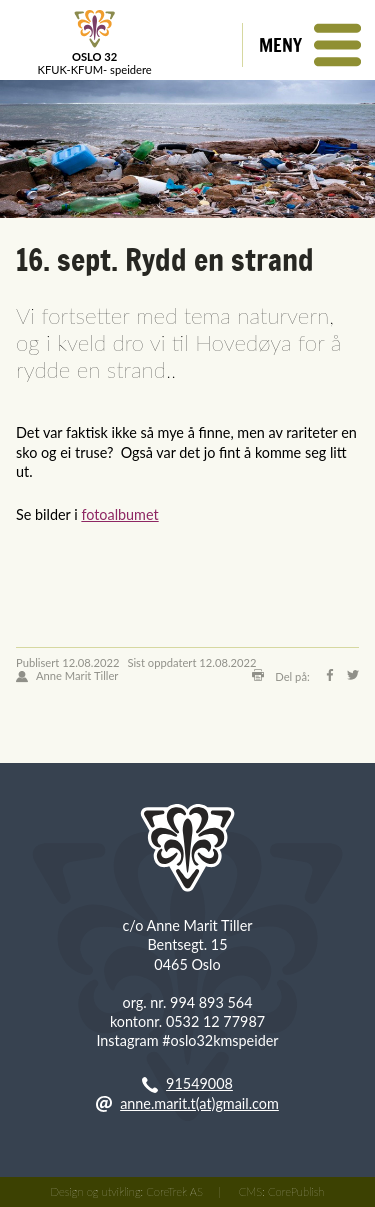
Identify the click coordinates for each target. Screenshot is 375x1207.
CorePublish (296, 1191)
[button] (308, 45)
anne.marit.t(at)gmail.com (199, 1103)
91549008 (199, 1083)
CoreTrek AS (174, 1191)
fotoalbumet (119, 514)
